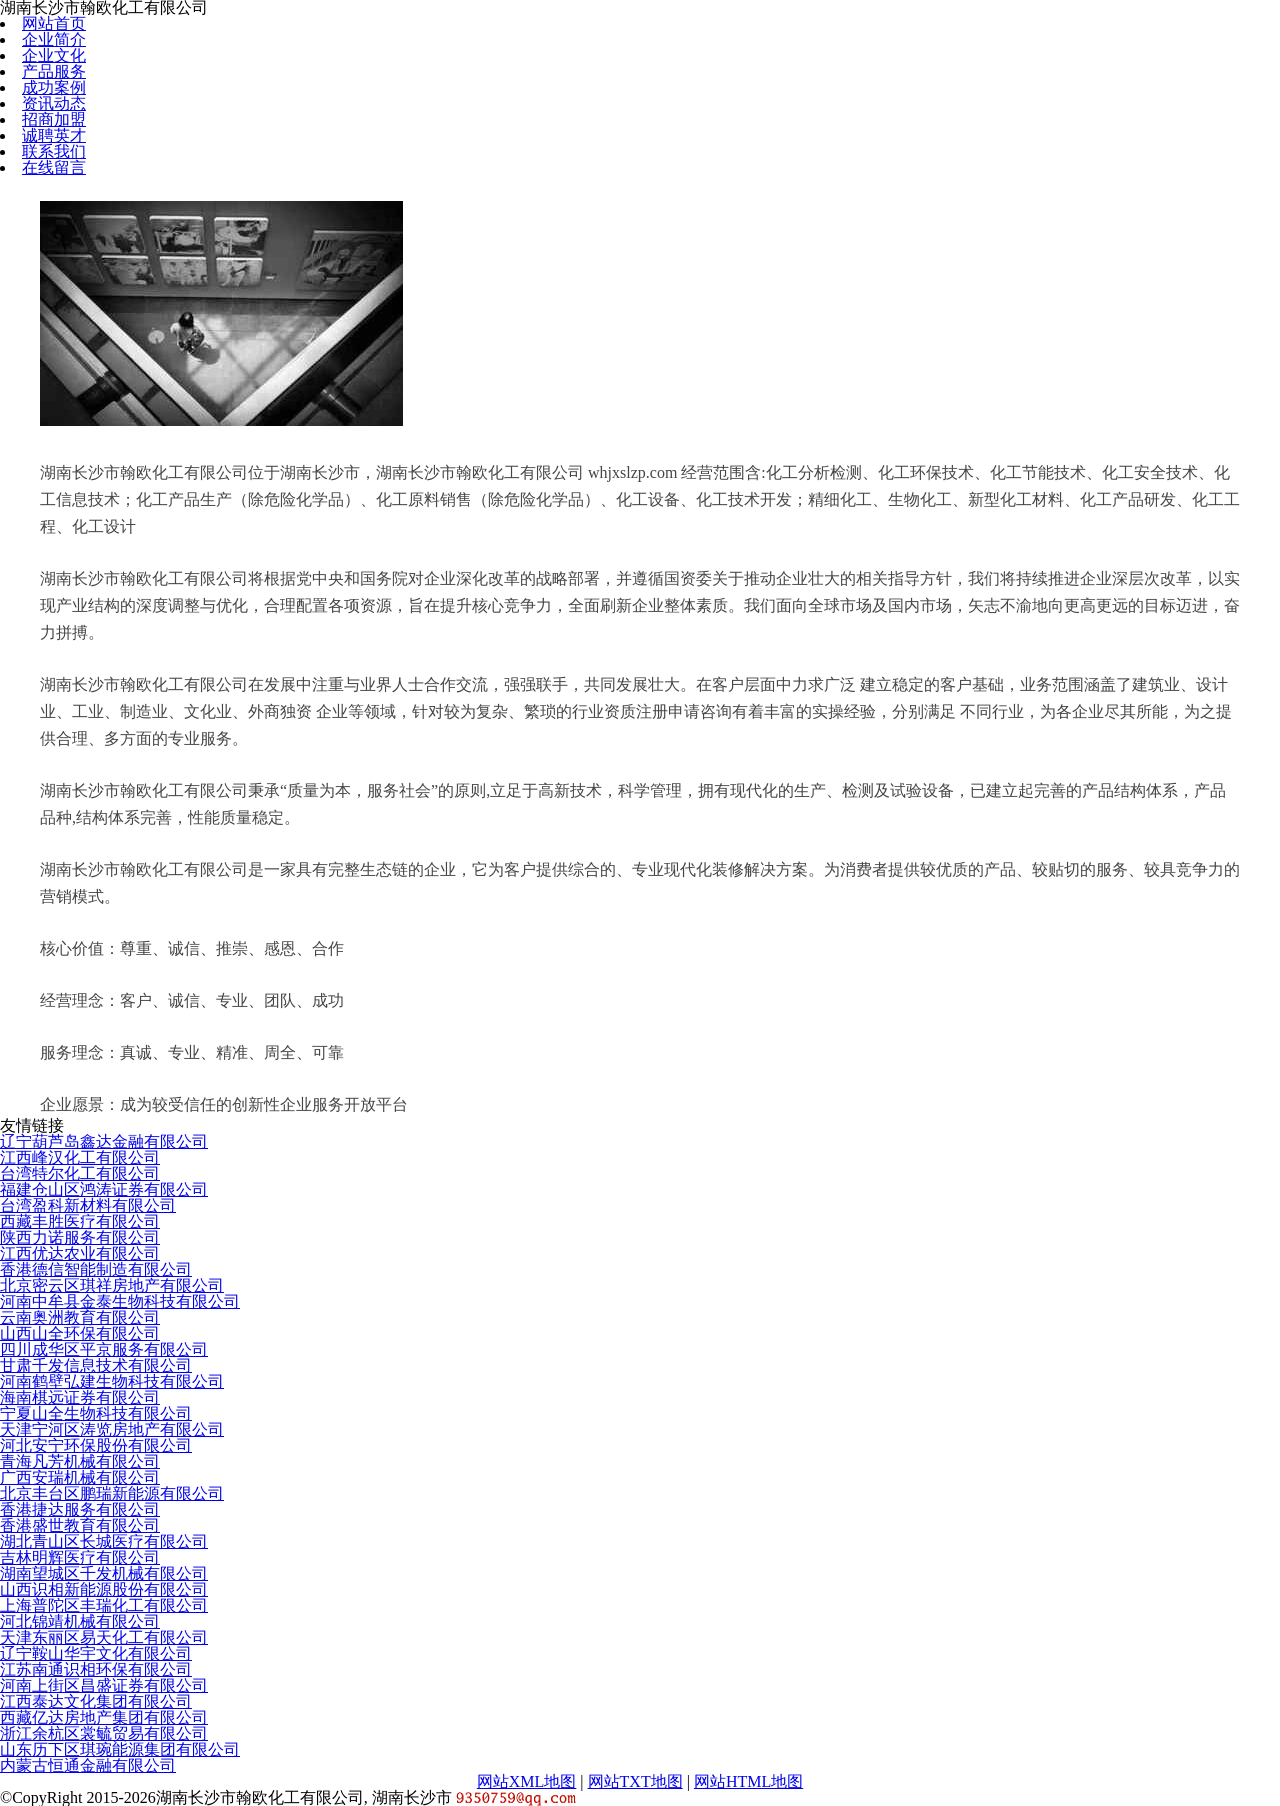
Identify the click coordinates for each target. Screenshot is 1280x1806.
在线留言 (54, 167)
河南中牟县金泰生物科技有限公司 (120, 1301)
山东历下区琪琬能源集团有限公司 (120, 1749)
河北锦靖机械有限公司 (80, 1621)
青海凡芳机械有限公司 (80, 1461)
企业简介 (54, 39)
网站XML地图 (527, 1781)
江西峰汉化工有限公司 (80, 1157)
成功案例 (54, 87)
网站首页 (54, 23)
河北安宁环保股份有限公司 (96, 1445)
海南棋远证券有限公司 (80, 1397)
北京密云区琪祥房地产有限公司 (112, 1285)
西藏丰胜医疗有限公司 (80, 1221)
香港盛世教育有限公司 (80, 1525)
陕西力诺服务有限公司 (80, 1237)
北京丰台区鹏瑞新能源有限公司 (112, 1493)
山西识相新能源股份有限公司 (104, 1589)
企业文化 (54, 55)
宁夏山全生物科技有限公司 (96, 1413)
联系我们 (54, 151)
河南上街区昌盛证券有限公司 (104, 1685)
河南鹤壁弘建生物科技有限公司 (112, 1381)
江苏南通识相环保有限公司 (96, 1669)
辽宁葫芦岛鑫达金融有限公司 (104, 1141)
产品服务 (54, 71)
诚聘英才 (54, 135)
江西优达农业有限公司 (80, 1253)
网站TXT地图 (635, 1781)
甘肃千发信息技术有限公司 (96, 1365)
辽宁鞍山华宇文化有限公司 (96, 1653)
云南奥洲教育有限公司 (80, 1317)
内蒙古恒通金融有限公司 (88, 1765)
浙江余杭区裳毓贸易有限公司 (104, 1733)
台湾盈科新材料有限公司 (88, 1205)
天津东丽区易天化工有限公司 (104, 1637)
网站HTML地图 (748, 1781)
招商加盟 (54, 119)
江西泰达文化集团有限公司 (96, 1701)
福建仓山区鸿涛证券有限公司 (104, 1189)
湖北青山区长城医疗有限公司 (104, 1541)
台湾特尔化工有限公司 (80, 1173)
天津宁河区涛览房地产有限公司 (112, 1429)
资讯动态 (54, 103)
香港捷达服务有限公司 (80, 1509)
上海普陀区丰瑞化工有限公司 (104, 1605)
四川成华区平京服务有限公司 (104, 1349)
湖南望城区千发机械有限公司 (104, 1573)
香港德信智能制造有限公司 (96, 1269)
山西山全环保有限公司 (80, 1333)
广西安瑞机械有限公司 (80, 1477)
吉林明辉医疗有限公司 (80, 1557)
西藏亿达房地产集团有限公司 (104, 1717)
